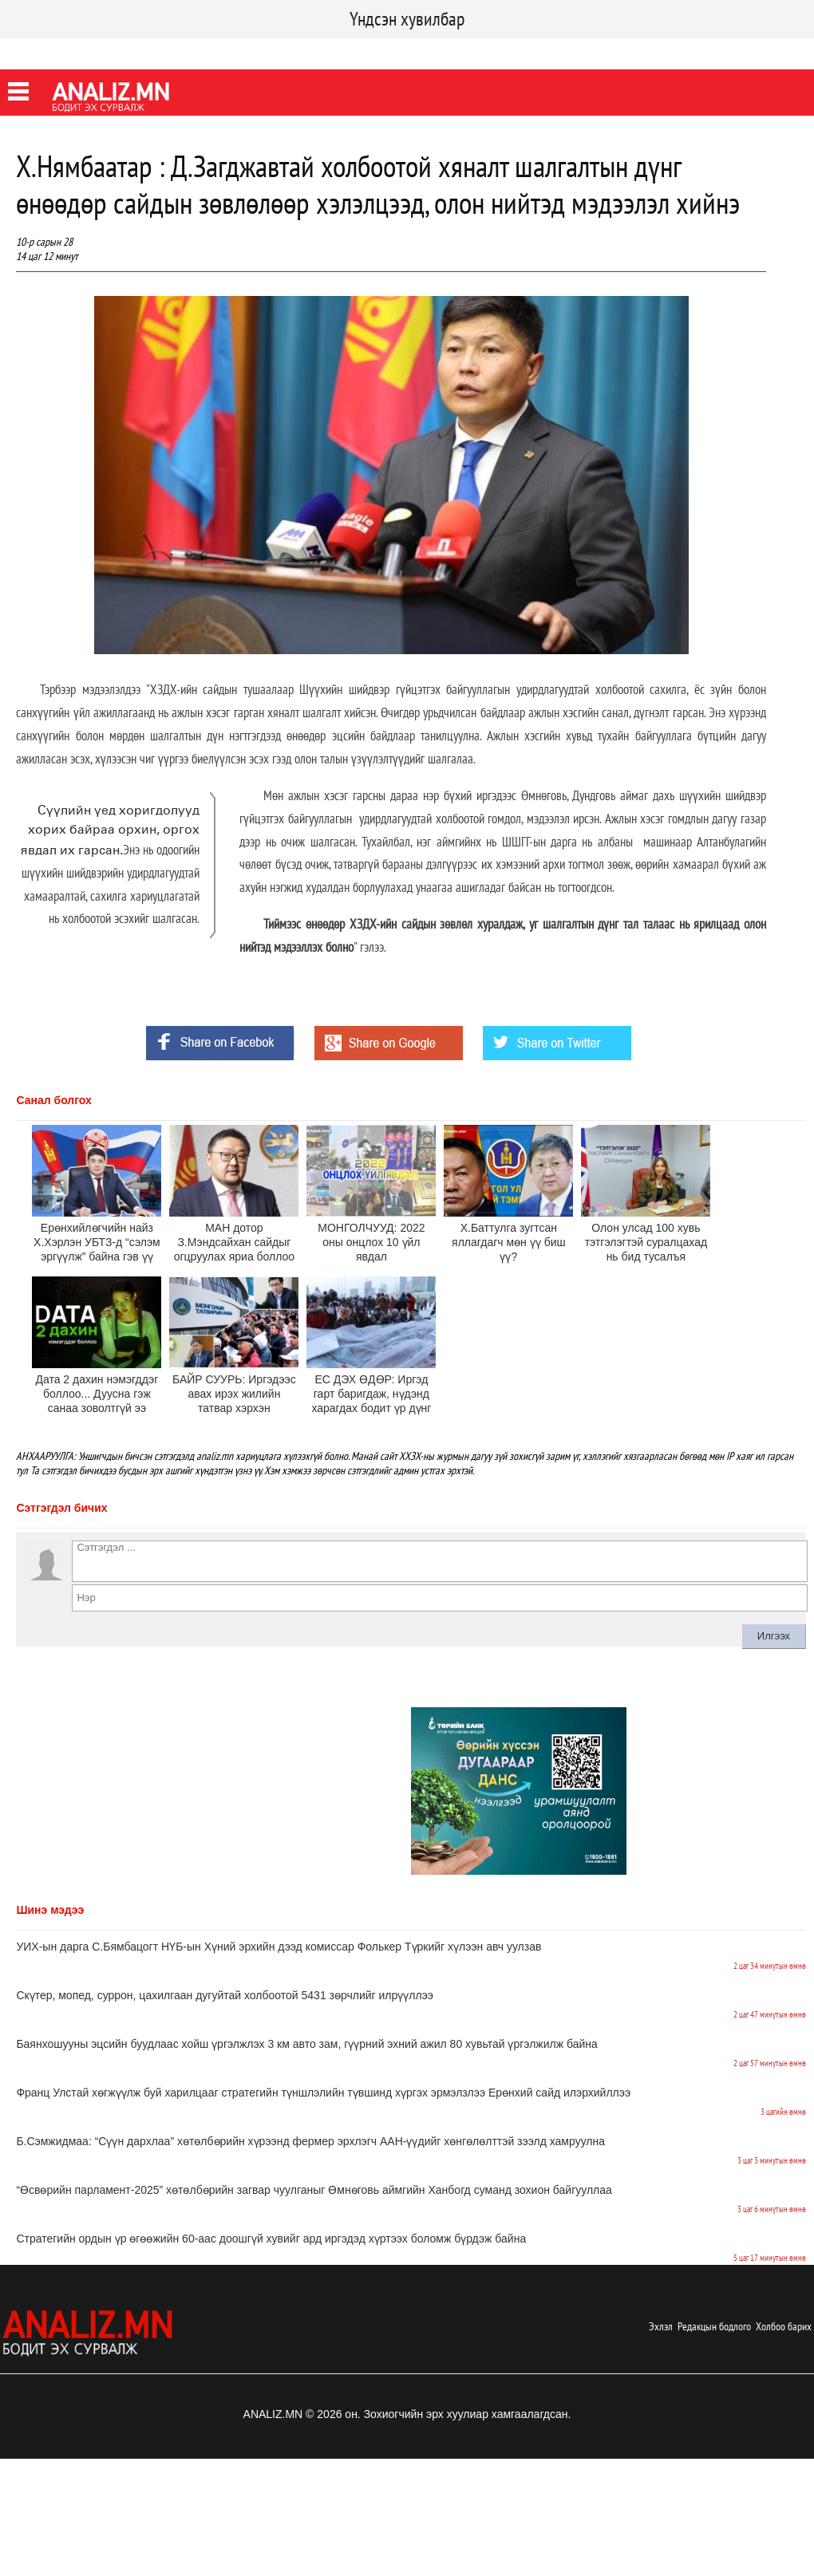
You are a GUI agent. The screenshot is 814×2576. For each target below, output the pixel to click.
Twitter (84, 51)
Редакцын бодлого (714, 2326)
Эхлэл (661, 2326)
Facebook (27, 51)
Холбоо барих (784, 2326)
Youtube (138, 51)
